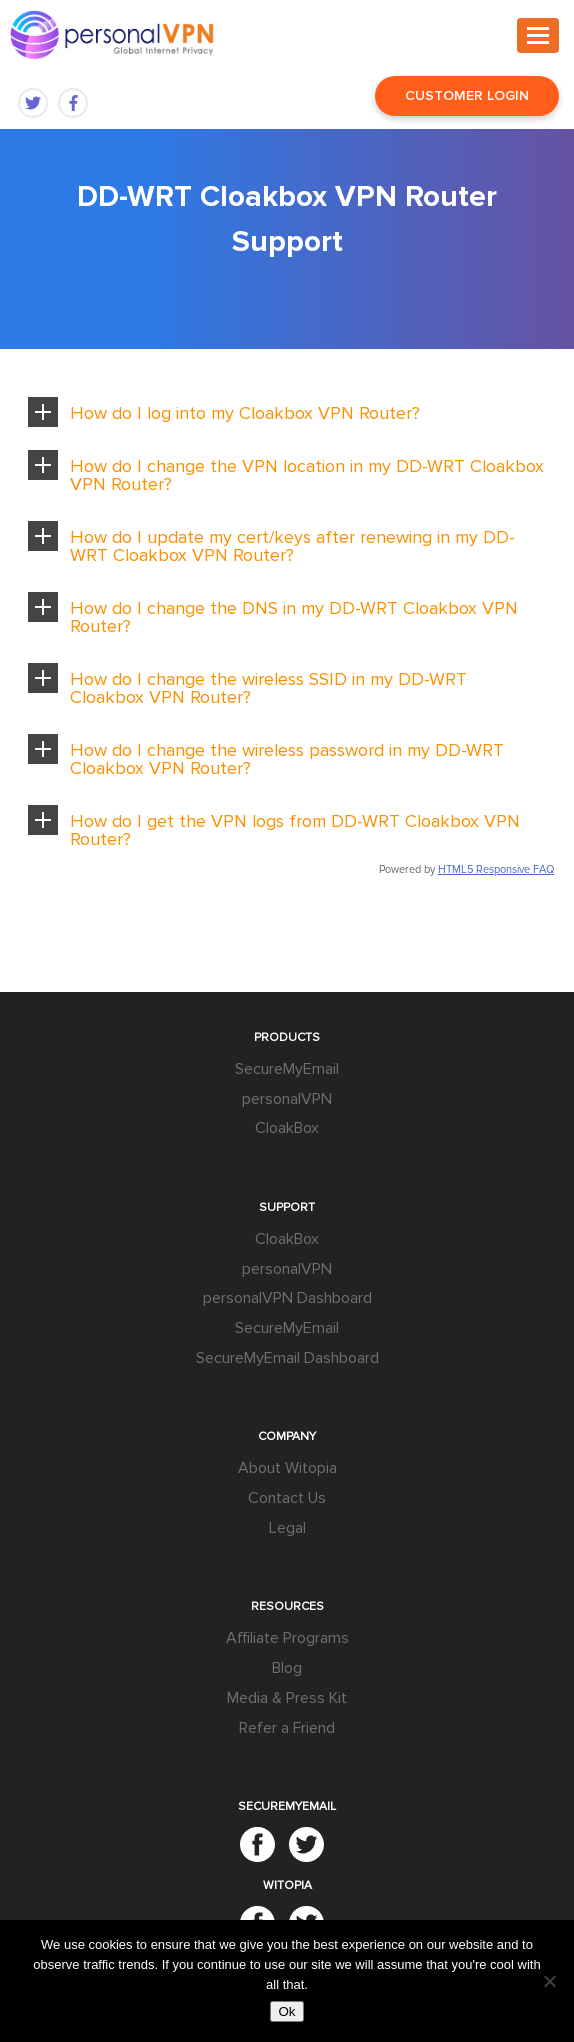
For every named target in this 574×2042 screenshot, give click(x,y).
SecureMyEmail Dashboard (287, 1358)
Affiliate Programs (287, 1638)
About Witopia (287, 1468)
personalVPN (287, 1099)
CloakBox (287, 1128)
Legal (287, 1528)
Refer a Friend (287, 1728)
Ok (286, 2011)
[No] (549, 1981)
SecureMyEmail (287, 1069)
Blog (287, 1668)
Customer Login (467, 95)
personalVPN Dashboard (287, 1298)
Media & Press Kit (287, 1698)
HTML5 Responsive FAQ (496, 869)
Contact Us (287, 1498)
